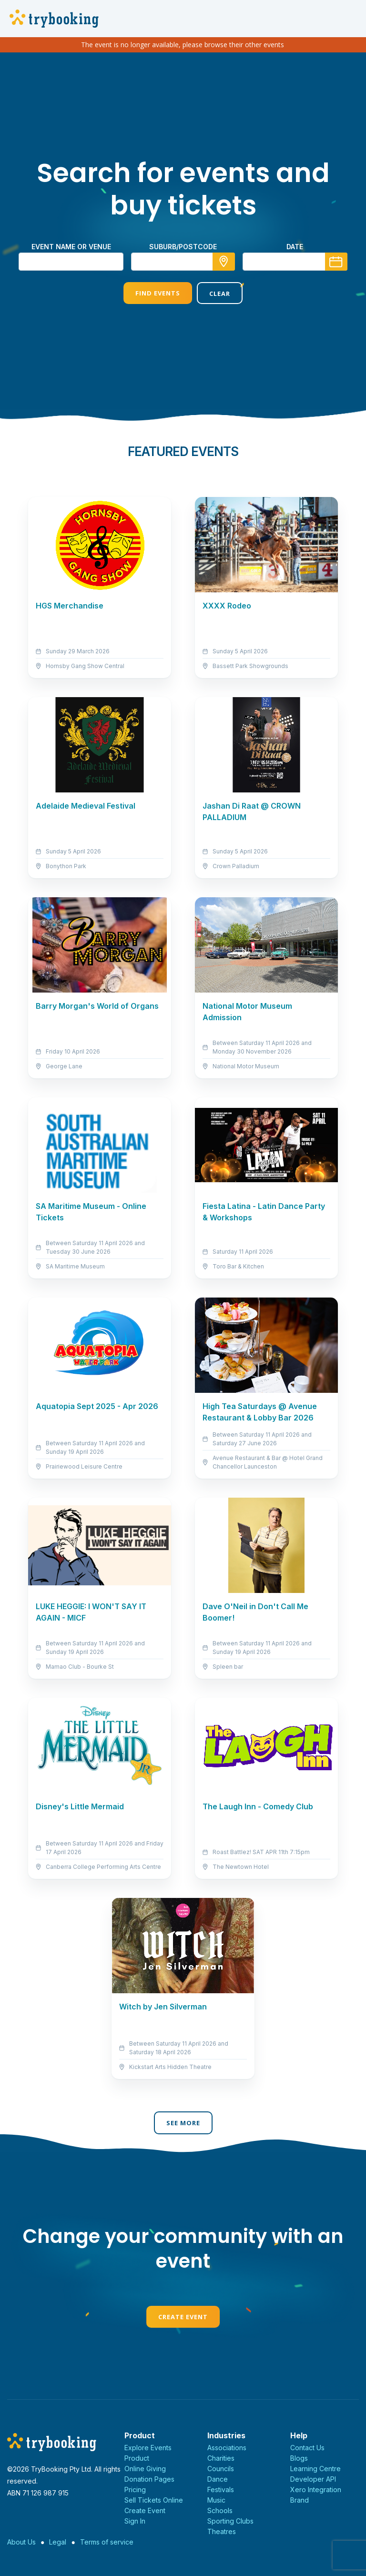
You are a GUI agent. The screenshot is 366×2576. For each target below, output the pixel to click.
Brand (299, 2500)
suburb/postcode (183, 247)
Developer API (313, 2479)
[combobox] (183, 262)
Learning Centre (315, 2468)
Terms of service (106, 2542)
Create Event (183, 2316)
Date (294, 247)
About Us (21, 2542)
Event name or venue (71, 247)
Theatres (221, 2531)
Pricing (135, 2489)
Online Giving (145, 2468)
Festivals (220, 2489)
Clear (219, 293)
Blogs (299, 2458)
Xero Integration (315, 2489)
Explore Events (148, 2448)
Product (136, 2458)
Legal (57, 2542)
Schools (220, 2510)
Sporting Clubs (230, 2521)
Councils (220, 2468)
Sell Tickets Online (153, 2500)
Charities (220, 2458)
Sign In (134, 2521)
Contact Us (307, 2448)
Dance (217, 2479)
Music (216, 2500)
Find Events (157, 293)
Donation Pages (149, 2479)
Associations (226, 2448)
